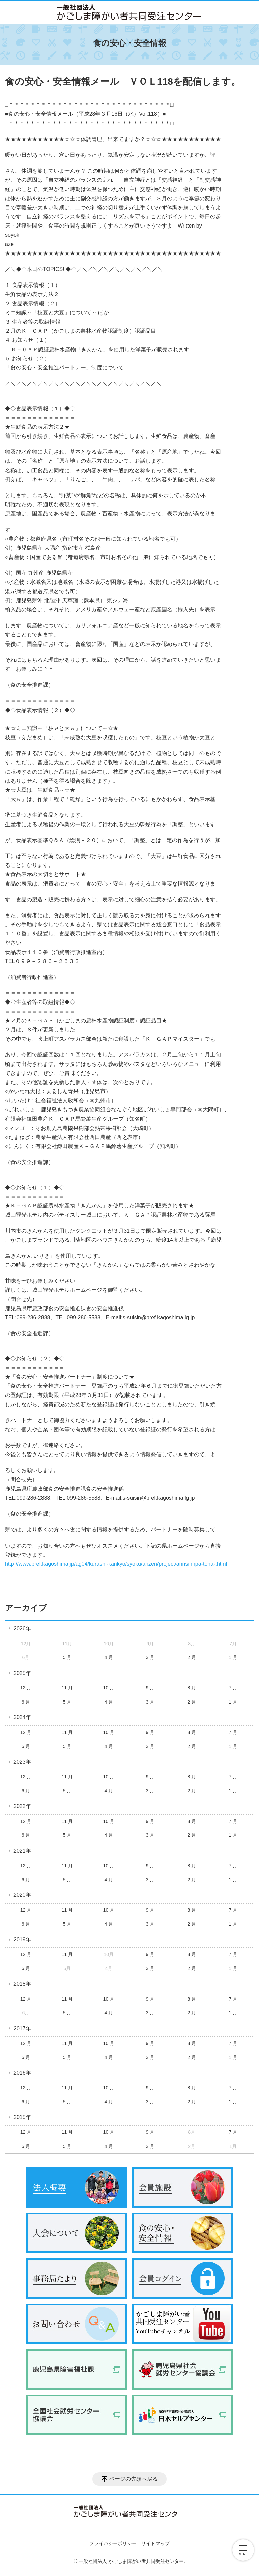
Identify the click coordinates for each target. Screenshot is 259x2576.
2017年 (22, 2028)
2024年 (22, 1717)
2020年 (22, 1895)
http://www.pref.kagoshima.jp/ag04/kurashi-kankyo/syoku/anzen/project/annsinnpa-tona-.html (116, 1564)
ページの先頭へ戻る (133, 2479)
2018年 (22, 1984)
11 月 (67, 1687)
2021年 (22, 1851)
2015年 (22, 2117)
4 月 (109, 1657)
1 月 (233, 1657)
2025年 (22, 1673)
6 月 (26, 1702)
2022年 (22, 1806)
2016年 (22, 2073)
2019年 (22, 1939)
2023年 (22, 1762)
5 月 (67, 1657)
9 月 (150, 1687)
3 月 (150, 1657)
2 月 (191, 1657)
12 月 (25, 1687)
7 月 (233, 1687)
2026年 (22, 1628)
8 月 (191, 1687)
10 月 (108, 1687)
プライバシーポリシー (113, 2543)
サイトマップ (155, 2543)
